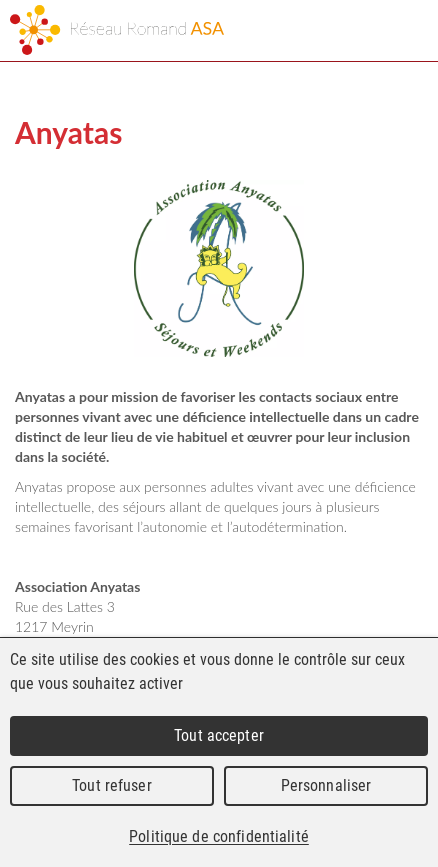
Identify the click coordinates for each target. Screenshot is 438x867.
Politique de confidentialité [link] (219, 836)
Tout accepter (219, 735)
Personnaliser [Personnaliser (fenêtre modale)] (326, 785)
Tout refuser (112, 785)
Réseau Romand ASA (160, 30)
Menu (405, 32)
